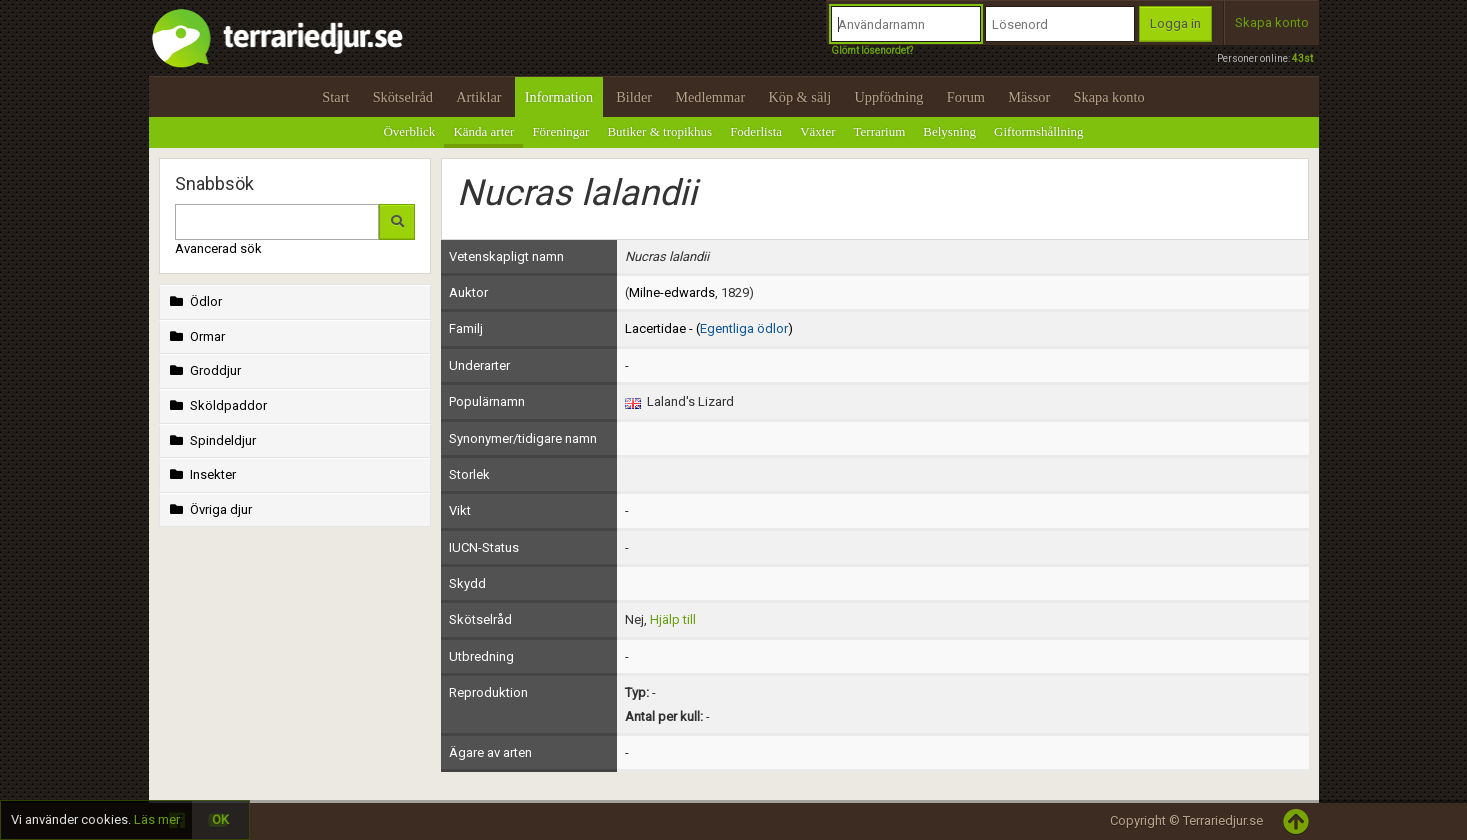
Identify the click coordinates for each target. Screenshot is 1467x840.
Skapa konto (1272, 22)
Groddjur (204, 370)
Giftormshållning (1039, 131)
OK (220, 819)
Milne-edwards (672, 292)
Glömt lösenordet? (872, 50)
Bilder (634, 97)
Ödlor (194, 301)
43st (1302, 58)
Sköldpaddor (217, 405)
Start (335, 97)
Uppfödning (888, 97)
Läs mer (157, 819)
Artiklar (478, 97)
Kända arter (483, 131)
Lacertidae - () (709, 328)
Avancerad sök (218, 248)
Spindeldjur (211, 440)
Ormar (196, 336)
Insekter (201, 474)
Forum (966, 97)
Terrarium (880, 131)
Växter (817, 131)
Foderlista (756, 131)
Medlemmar (710, 97)
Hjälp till (673, 619)
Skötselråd (403, 97)
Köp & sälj (799, 97)
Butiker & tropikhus (659, 131)
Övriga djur (209, 509)
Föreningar (560, 131)
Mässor (1029, 97)
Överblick (409, 131)
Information (559, 97)
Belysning (949, 131)
